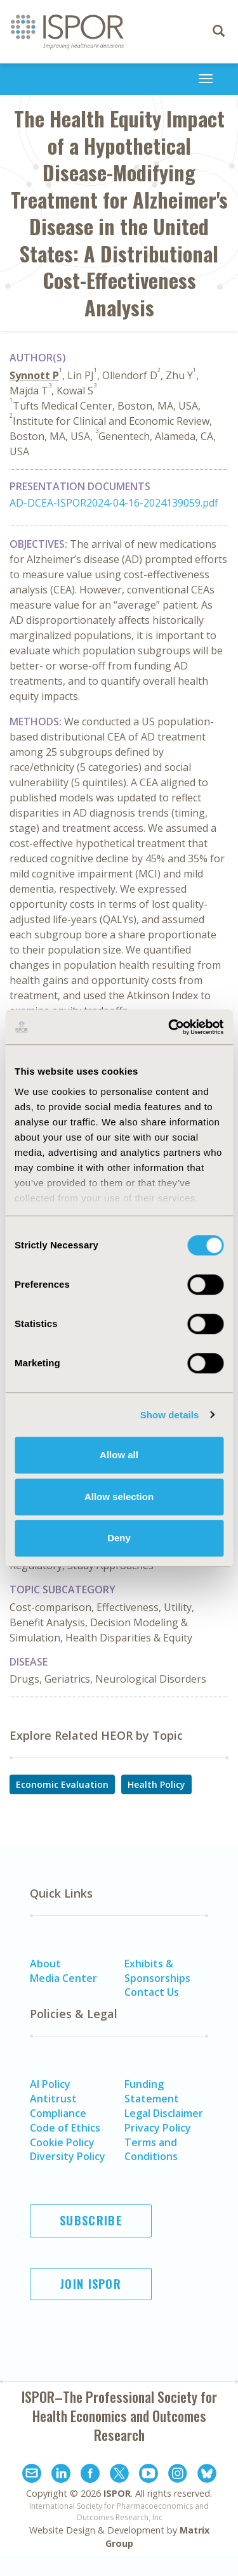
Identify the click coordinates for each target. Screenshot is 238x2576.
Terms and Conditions (151, 2149)
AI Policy (50, 2084)
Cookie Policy (62, 2142)
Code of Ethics (65, 2128)
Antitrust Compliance (58, 2106)
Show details (169, 1414)
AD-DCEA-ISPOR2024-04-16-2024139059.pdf (114, 503)
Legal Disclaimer (163, 2113)
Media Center (63, 1978)
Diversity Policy (67, 2156)
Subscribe (91, 2220)
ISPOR (117, 2493)
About (45, 1964)
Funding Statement (151, 2091)
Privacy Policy (157, 2128)
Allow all (119, 1454)
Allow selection (119, 1496)
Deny (119, 1537)
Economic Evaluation (62, 1784)
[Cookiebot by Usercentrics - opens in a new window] (169, 1027)
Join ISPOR (90, 2283)
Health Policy (156, 1784)
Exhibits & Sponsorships (157, 1971)
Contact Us (151, 1992)
